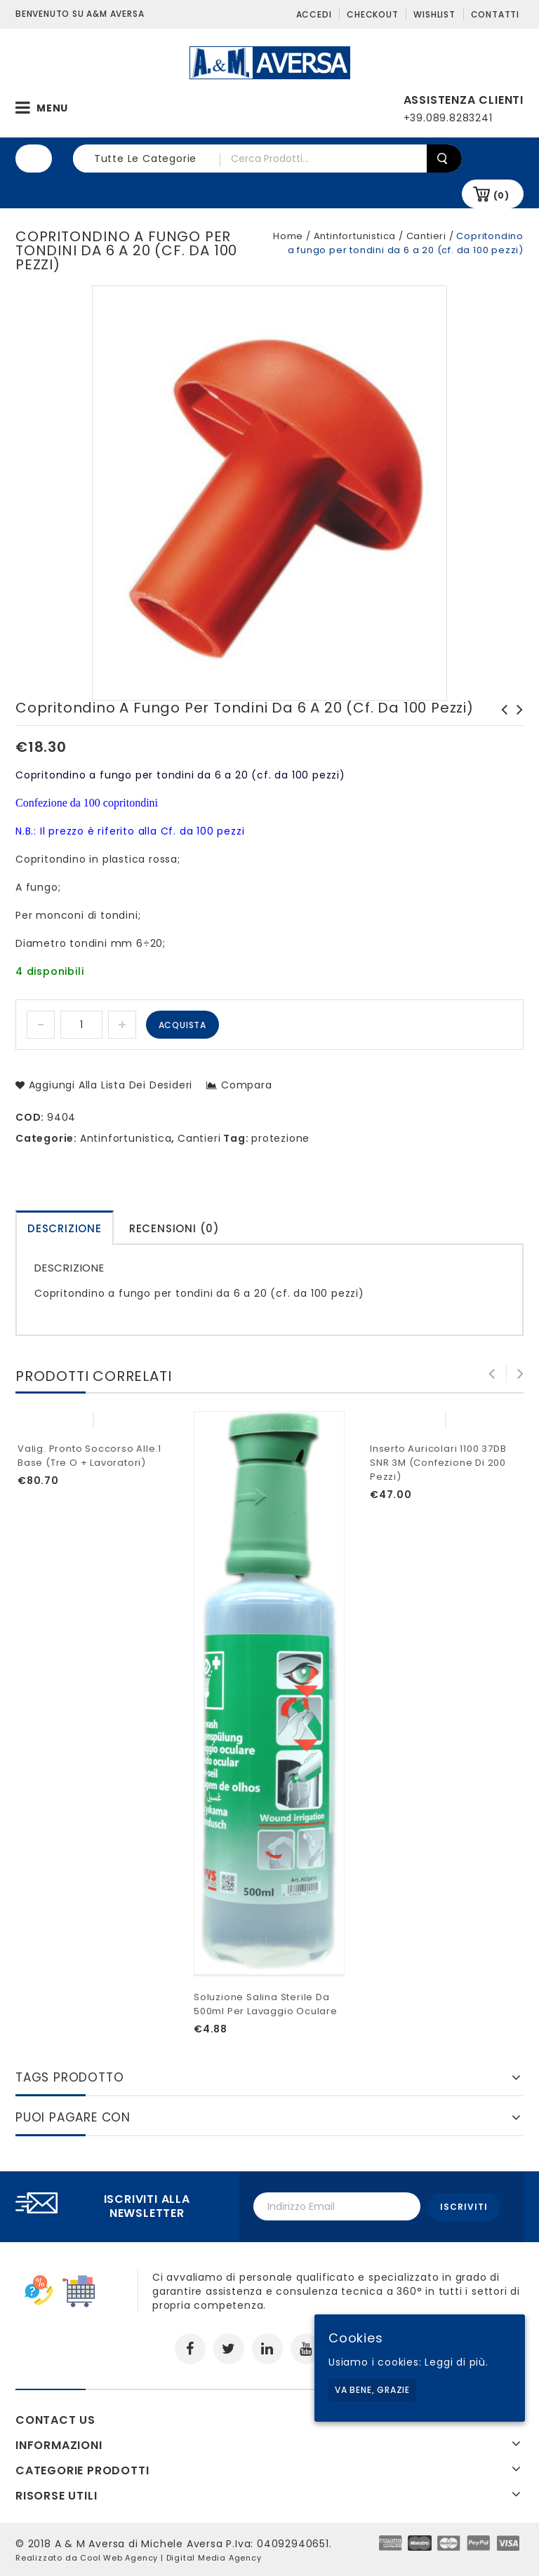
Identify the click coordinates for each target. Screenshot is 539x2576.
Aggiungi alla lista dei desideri (108, 1085)
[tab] (64, 1228)
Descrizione (64, 1228)
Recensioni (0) (174, 1228)
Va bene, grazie (372, 2390)
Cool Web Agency (119, 2557)
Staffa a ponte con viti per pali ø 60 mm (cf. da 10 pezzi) (516, 731)
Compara (246, 1085)
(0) (501, 195)
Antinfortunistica (355, 236)
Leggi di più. (456, 2362)
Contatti (495, 14)
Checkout (372, 14)
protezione (280, 1138)
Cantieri (426, 236)
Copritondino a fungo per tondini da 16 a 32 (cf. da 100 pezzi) (500, 731)
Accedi (314, 14)
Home (288, 236)
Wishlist (434, 14)
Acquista (182, 1025)
